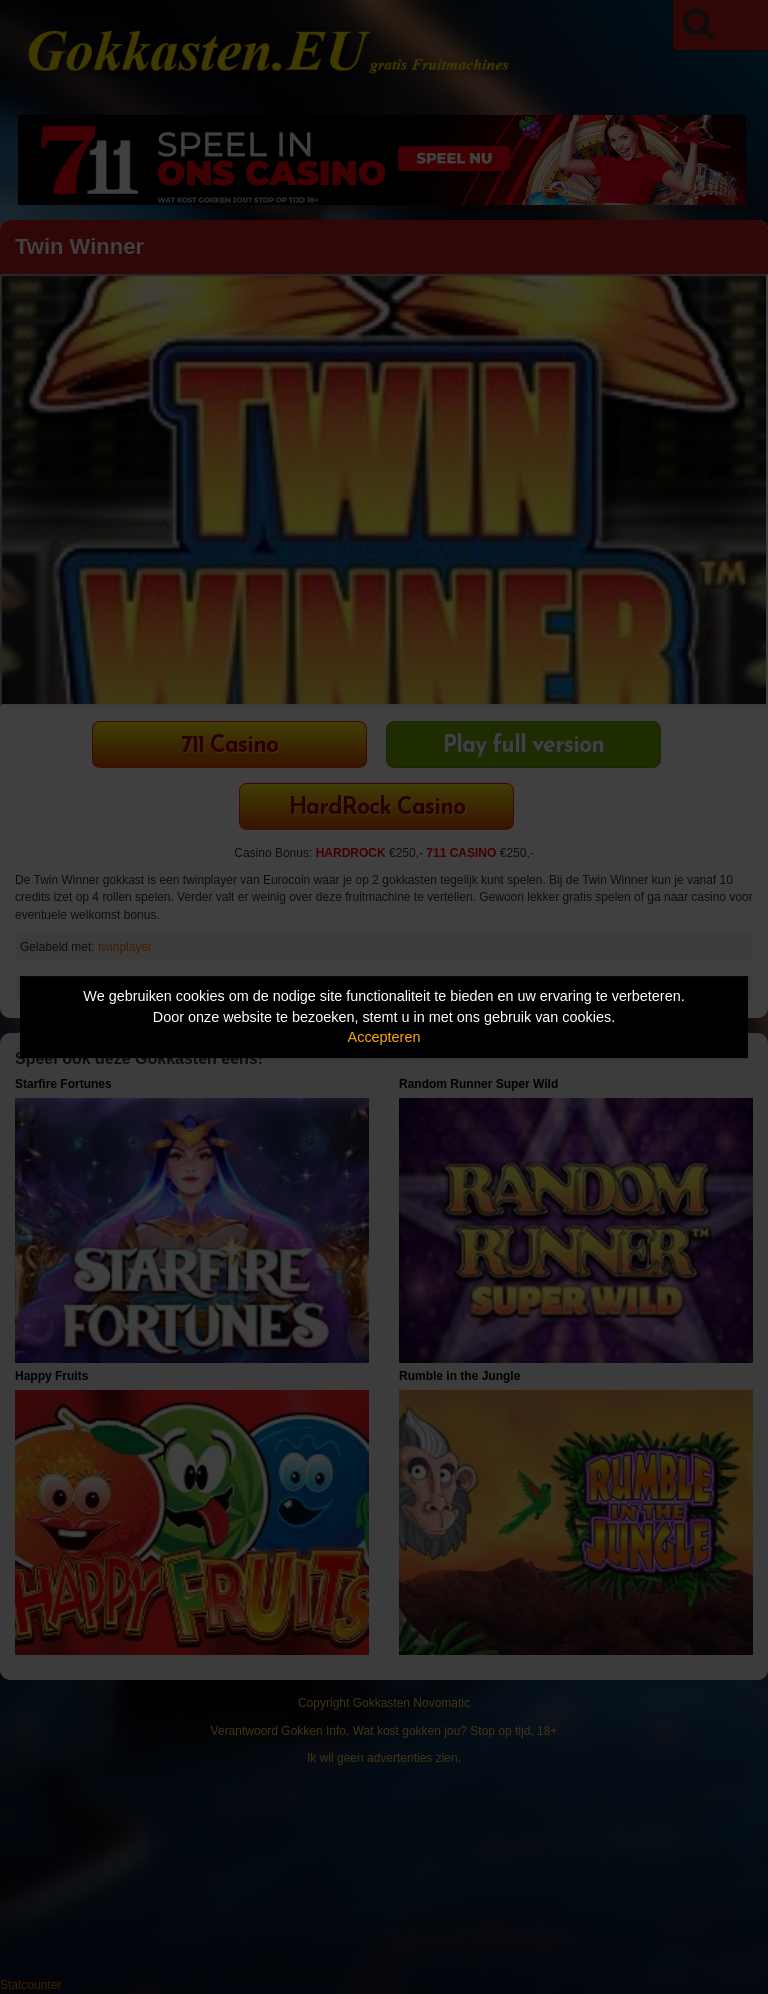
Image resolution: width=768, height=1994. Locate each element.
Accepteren (384, 1037)
